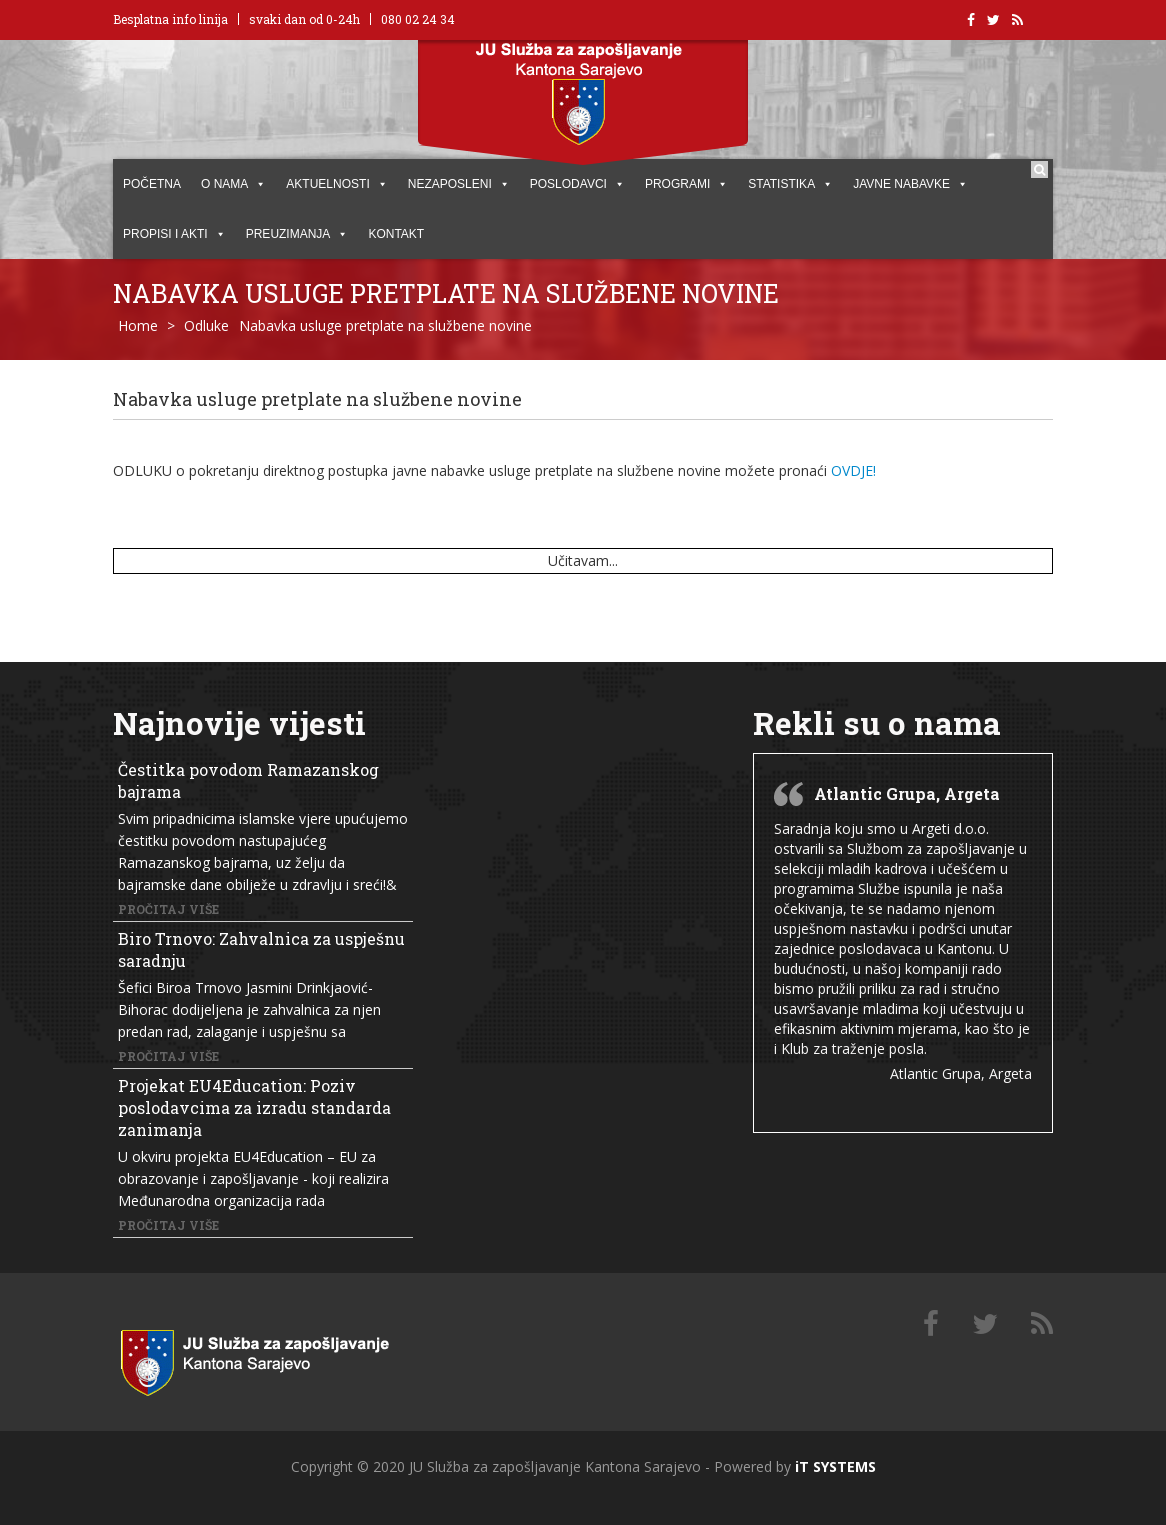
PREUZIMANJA (297, 234)
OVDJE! (853, 470)
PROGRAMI (686, 184)
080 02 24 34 (418, 19)
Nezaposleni (459, 184)
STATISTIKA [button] (790, 184)
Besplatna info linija (170, 19)
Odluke (206, 325)
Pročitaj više (168, 909)
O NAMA (233, 184)
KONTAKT (396, 234)
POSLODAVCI (577, 184)
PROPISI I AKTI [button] (174, 234)
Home (138, 325)
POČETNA (152, 184)
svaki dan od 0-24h (304, 19)
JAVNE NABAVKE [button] (910, 184)
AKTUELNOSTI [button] (336, 184)
